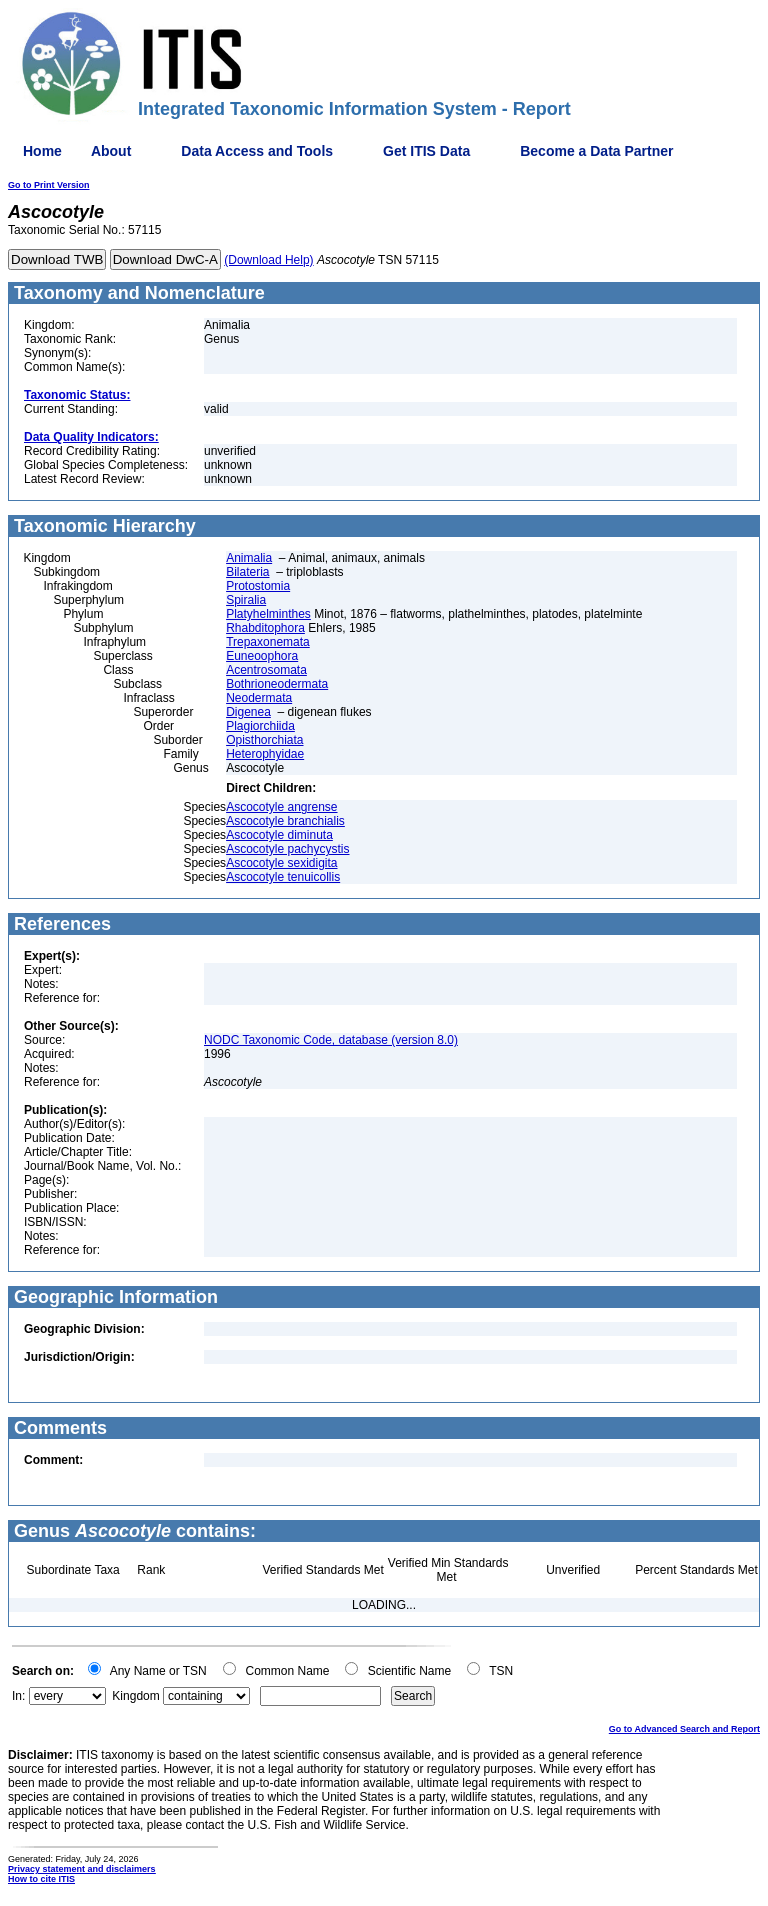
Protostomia (258, 586)
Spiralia (246, 600)
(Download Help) (268, 260)
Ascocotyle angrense (281, 807)
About (111, 151)
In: (18, 1696)
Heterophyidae (265, 754)
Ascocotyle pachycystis (287, 849)
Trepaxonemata (268, 642)
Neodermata (259, 698)
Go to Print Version (49, 185)
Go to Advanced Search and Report (684, 1729)
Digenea (248, 712)
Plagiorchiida (260, 726)
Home (42, 151)
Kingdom (135, 1696)
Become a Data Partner (596, 151)
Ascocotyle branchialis (285, 821)
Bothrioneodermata (277, 684)
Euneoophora (262, 656)
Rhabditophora (265, 628)
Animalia (249, 558)
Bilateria (247, 572)
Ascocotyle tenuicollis (283, 877)
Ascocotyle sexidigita (281, 863)
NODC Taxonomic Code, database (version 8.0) (331, 1040)
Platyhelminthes (268, 614)
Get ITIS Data (426, 151)
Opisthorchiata (264, 740)
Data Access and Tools (257, 151)
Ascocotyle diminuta (279, 835)
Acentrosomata (266, 670)
